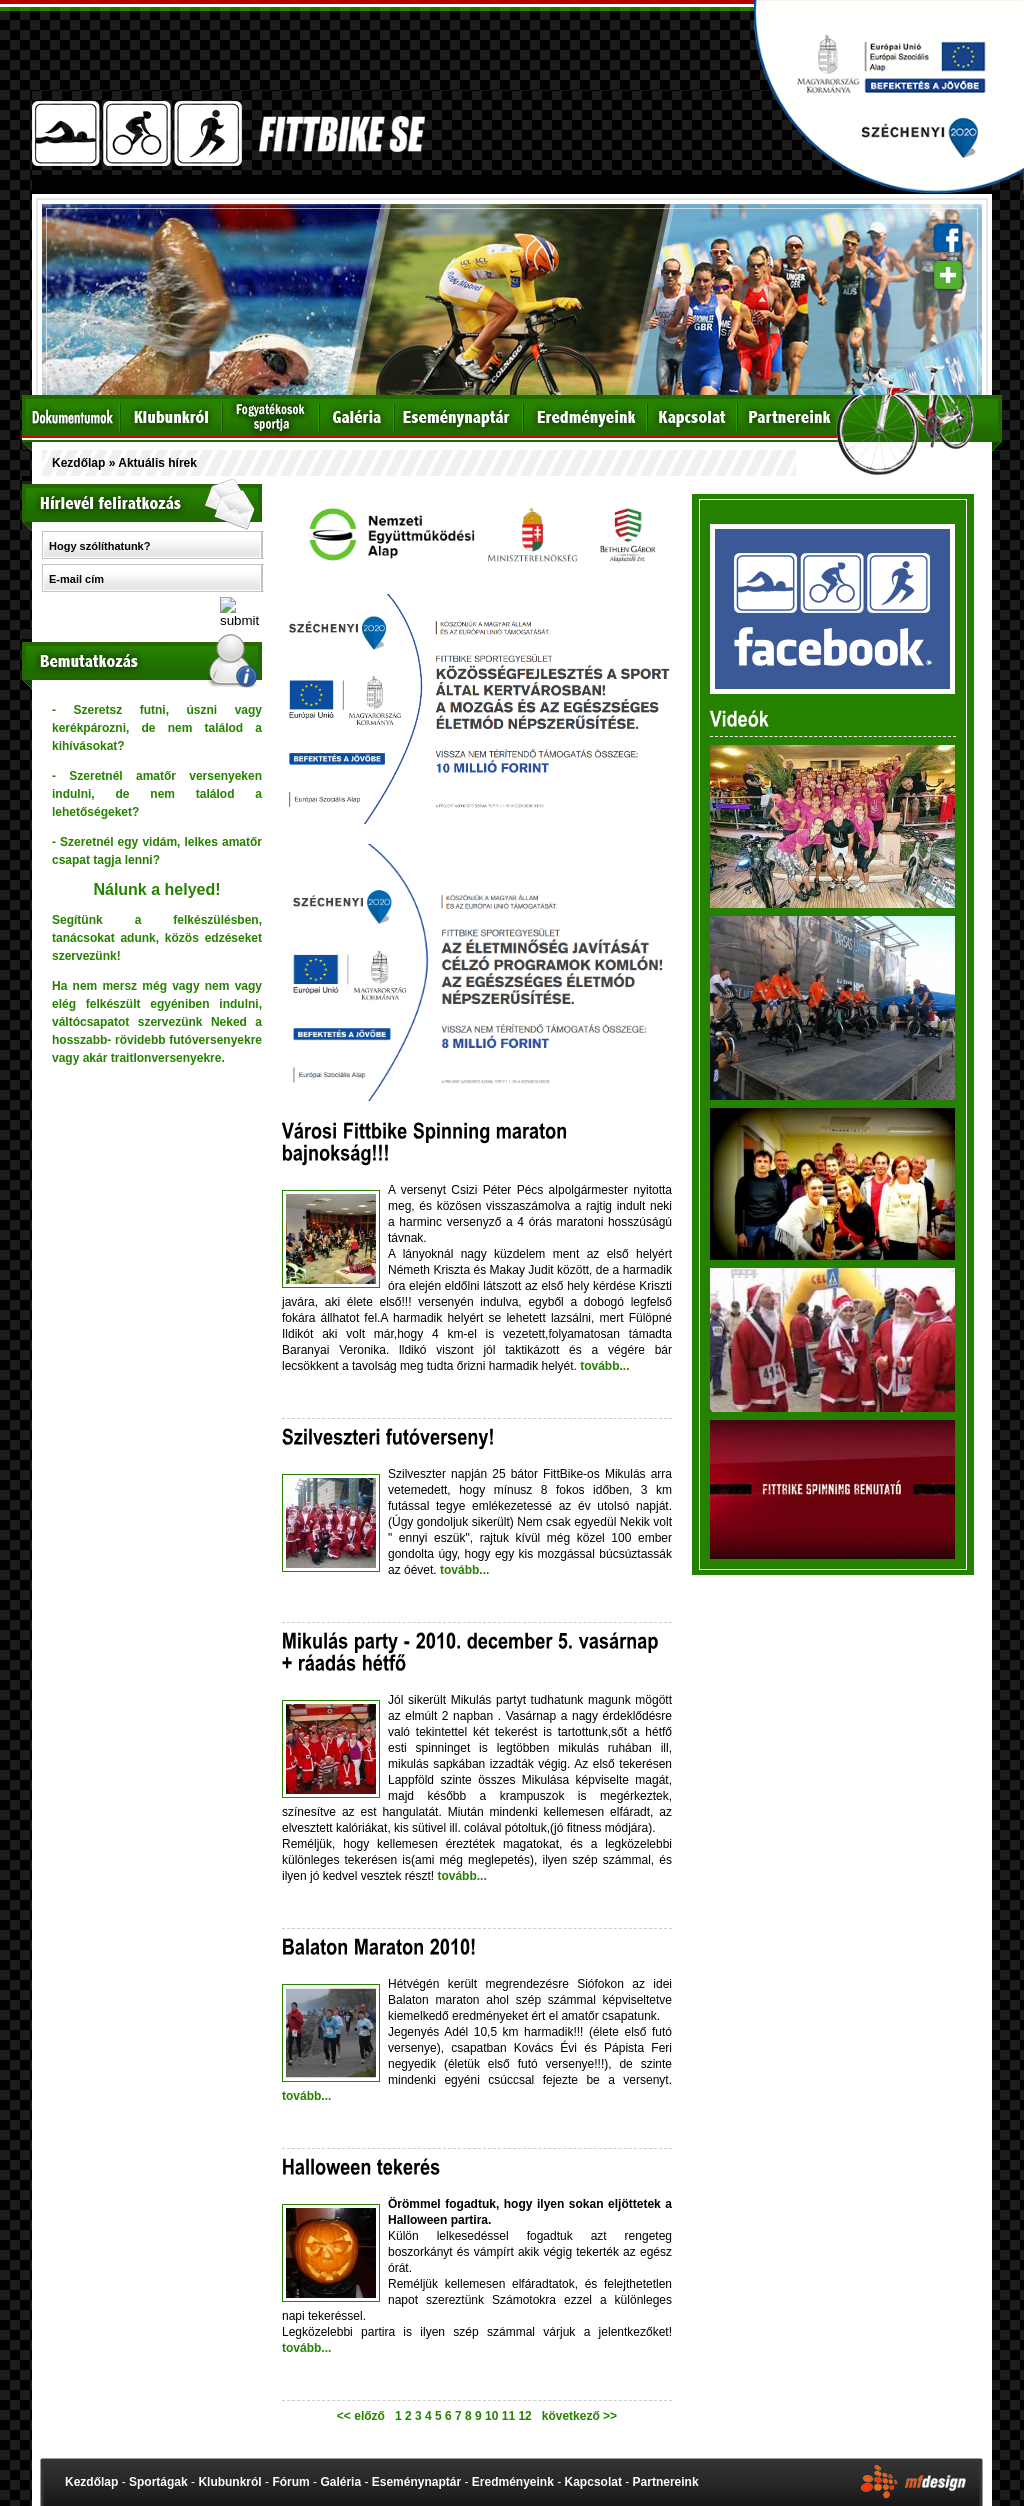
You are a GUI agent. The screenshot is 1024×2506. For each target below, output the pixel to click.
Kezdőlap (78, 463)
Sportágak (158, 2482)
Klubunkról (229, 2482)
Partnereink (666, 2482)
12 (526, 2416)
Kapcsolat (593, 2482)
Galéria (340, 2482)
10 (493, 2416)
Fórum (290, 2482)
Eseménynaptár (416, 2482)
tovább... (603, 1366)
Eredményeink (513, 2482)
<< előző (364, 2416)
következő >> (576, 2416)
